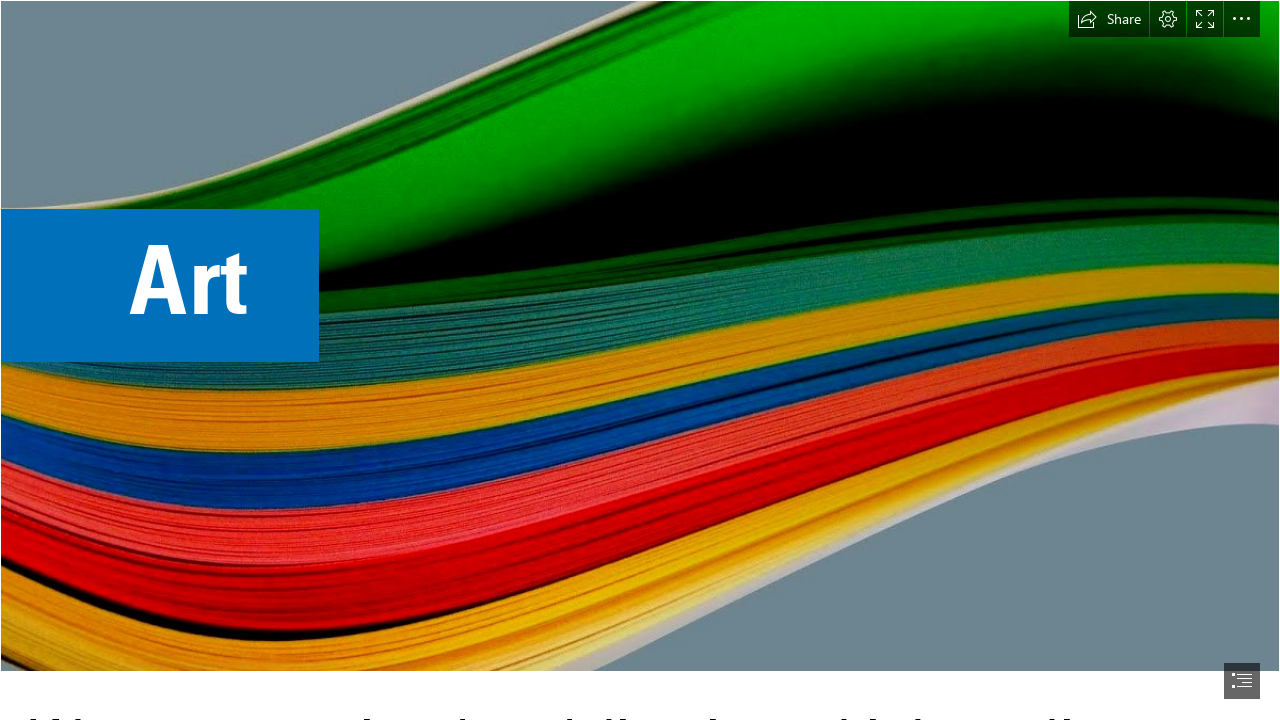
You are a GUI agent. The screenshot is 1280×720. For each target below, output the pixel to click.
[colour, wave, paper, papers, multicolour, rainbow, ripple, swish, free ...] (640, 336)
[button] (1109, 19)
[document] (640, 360)
